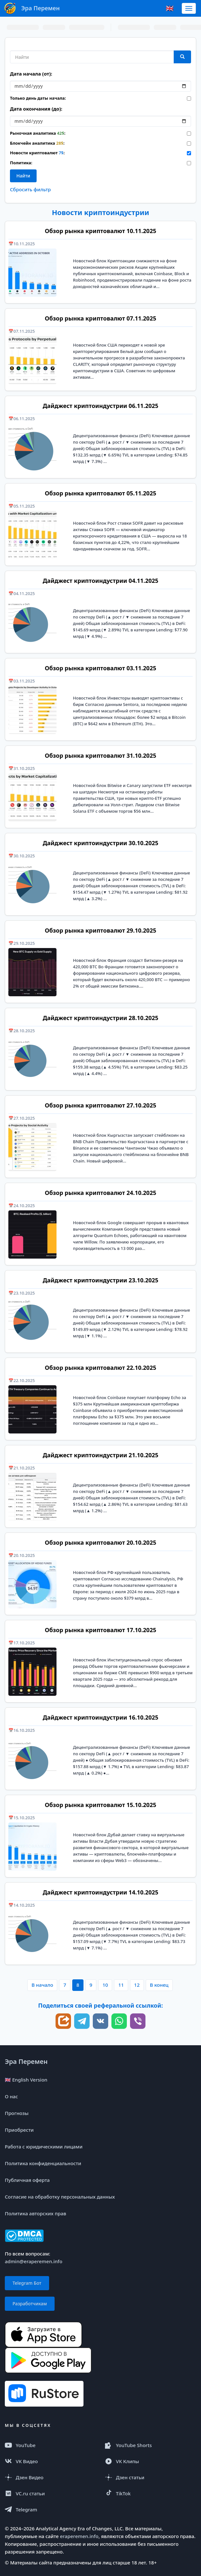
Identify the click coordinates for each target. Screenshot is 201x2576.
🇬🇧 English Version (26, 2079)
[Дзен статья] (150, 2477)
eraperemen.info (79, 2536)
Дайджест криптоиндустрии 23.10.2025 (100, 1280)
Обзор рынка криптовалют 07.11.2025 (100, 318)
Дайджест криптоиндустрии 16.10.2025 (100, 1717)
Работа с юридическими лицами (44, 2146)
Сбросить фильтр (30, 189)
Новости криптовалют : (37, 153)
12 (137, 1985)
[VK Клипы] (150, 2461)
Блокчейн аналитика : (37, 143)
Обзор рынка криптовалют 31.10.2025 (100, 755)
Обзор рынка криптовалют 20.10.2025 (100, 1542)
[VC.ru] (50, 2493)
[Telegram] (50, 2509)
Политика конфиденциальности (43, 2163)
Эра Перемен (26, 2061)
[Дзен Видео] (50, 2477)
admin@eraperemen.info (33, 2261)
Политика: (21, 163)
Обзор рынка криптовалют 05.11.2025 (100, 493)
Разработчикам (30, 2303)
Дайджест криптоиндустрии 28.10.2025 (100, 1018)
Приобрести (19, 2130)
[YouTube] (50, 2445)
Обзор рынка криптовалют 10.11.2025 (100, 231)
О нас (11, 2096)
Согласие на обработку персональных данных (60, 2196)
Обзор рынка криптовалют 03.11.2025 (100, 668)
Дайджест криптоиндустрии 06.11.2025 (100, 405)
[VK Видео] (50, 2461)
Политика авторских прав (35, 2213)
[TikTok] (150, 2493)
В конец (159, 1985)
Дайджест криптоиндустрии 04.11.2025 (100, 580)
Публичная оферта (27, 2180)
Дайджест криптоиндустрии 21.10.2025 (100, 1455)
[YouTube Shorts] (150, 2445)
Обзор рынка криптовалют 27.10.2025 (100, 1105)
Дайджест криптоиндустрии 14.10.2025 (100, 1892)
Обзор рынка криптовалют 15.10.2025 (100, 1805)
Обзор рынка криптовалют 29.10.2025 (100, 930)
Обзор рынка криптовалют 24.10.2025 (100, 1192)
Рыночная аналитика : (38, 133)
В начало (42, 1985)
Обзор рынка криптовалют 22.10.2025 (100, 1367)
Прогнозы (17, 2113)
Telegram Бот (27, 2283)
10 (105, 1985)
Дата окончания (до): (36, 108)
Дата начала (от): (31, 73)
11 (121, 1985)
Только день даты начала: (38, 98)
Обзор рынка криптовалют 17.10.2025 (100, 1630)
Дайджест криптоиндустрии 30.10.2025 (100, 843)
